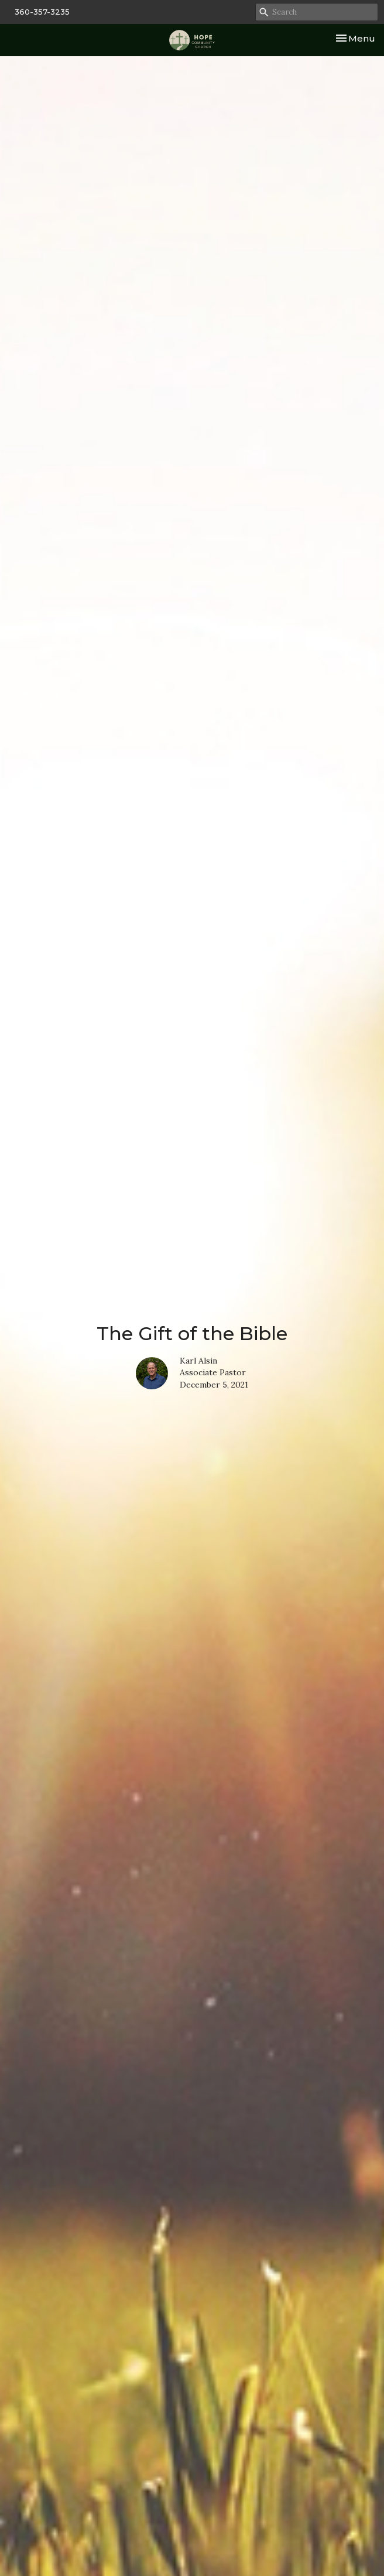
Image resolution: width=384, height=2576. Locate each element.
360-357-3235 (42, 11)
